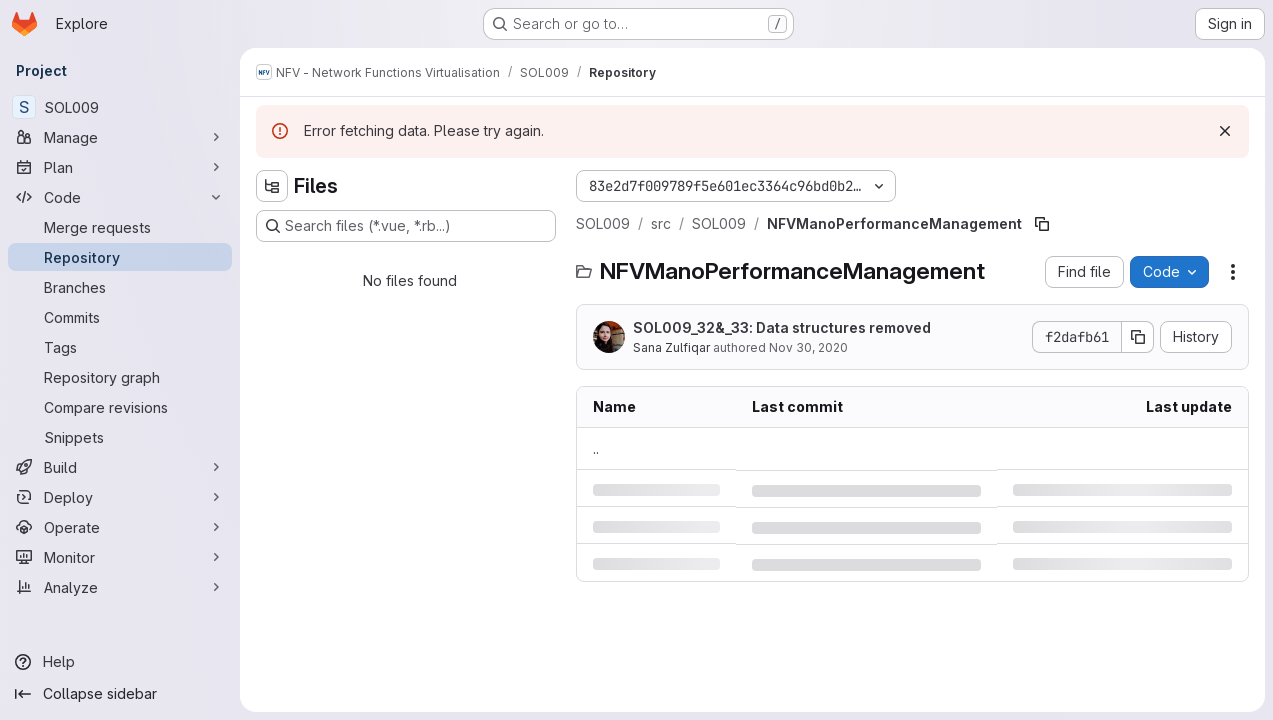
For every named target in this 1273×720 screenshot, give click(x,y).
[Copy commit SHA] (1138, 337)
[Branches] (120, 287)
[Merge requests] (120, 227)
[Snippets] (120, 437)
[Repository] (120, 257)
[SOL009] (120, 107)
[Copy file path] (1042, 224)
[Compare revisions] (120, 407)
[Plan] (120, 167)
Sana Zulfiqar (671, 347)
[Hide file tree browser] (272, 186)
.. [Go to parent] (596, 448)
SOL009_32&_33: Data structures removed (782, 327)
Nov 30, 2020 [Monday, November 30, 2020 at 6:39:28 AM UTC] (808, 347)
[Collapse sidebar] (120, 694)
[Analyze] (120, 587)
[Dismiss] (1225, 131)
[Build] (120, 467)
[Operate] (120, 527)
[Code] (120, 197)
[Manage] (120, 137)
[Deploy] (120, 497)
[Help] (120, 662)
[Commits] (120, 317)
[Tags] (120, 347)
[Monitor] (120, 557)
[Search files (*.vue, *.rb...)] (406, 226)
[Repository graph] (120, 377)
